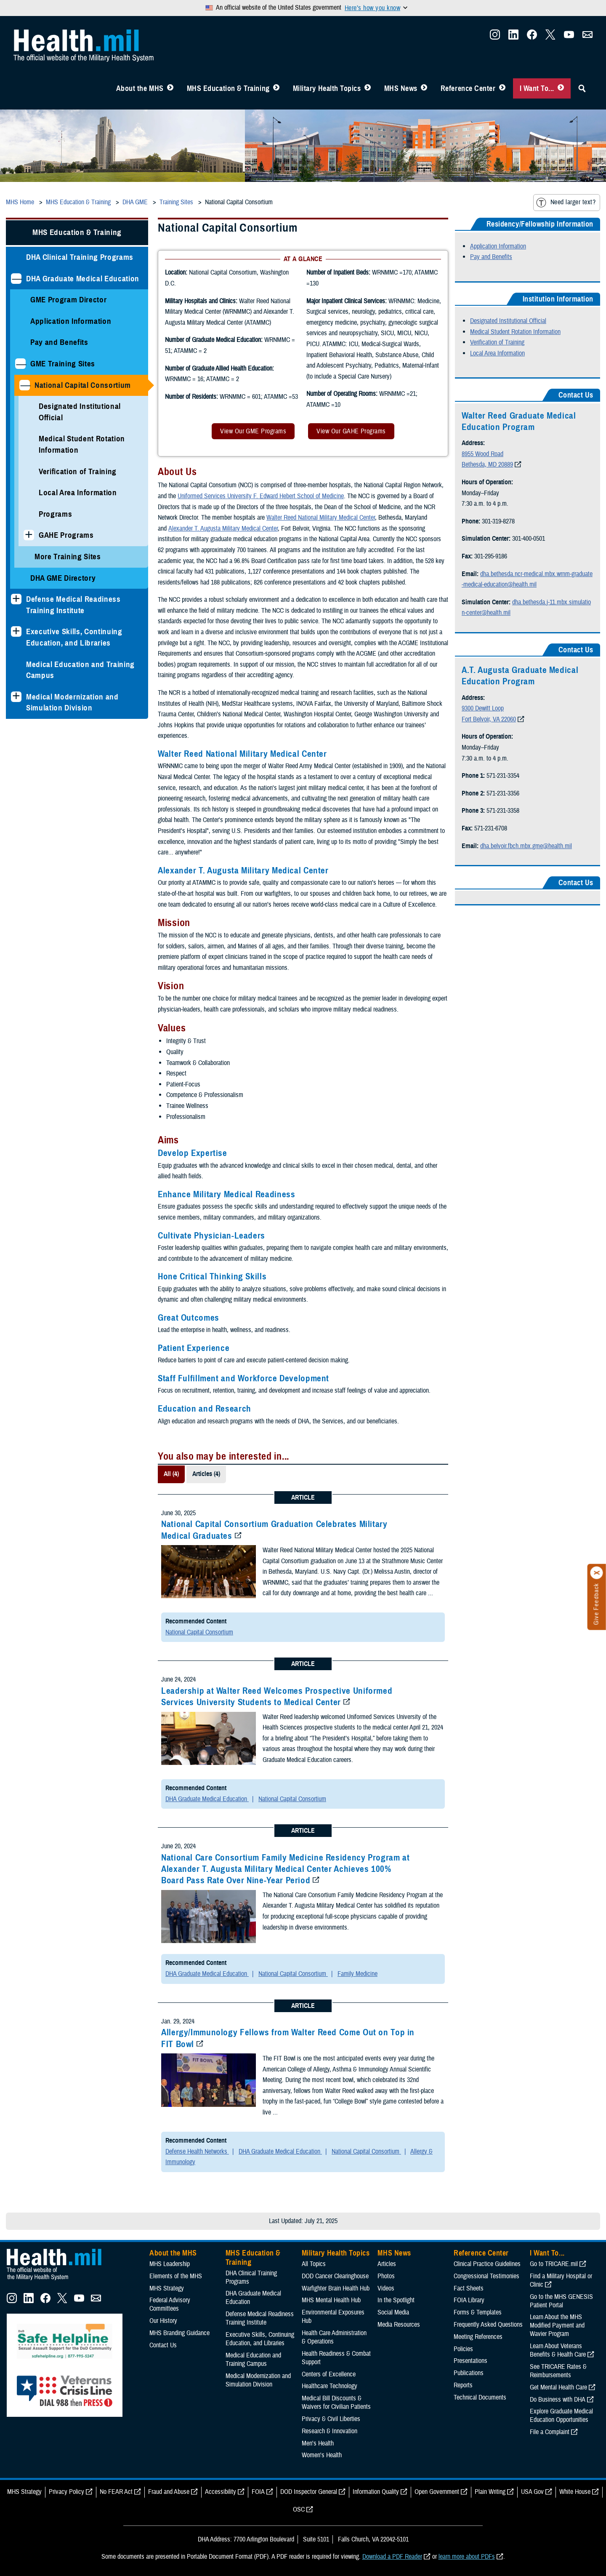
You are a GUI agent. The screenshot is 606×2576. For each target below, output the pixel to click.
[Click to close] (596, 1573)
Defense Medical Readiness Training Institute (73, 604)
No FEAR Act (116, 2492)
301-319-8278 (498, 521)
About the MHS (140, 88)
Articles (386, 2264)
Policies (463, 2349)
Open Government (437, 2492)
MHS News (400, 88)
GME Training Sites (62, 363)
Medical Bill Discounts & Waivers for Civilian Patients (336, 2402)
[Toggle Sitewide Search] (582, 88)
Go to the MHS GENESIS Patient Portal (561, 2301)
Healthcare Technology (329, 2386)
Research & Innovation (329, 2431)
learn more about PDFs (467, 2556)
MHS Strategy (166, 2288)
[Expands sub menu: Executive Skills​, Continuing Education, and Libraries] (16, 631)
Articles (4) (206, 1474)
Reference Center (468, 88)
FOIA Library (469, 2300)
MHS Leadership (169, 2264)
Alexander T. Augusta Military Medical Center (223, 528)
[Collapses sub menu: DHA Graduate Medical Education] (16, 278)
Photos (386, 2276)
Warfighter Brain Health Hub (335, 2288)
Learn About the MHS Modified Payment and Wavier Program (557, 2325)
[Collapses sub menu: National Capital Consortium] (24, 385)
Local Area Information (78, 492)
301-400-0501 (528, 538)
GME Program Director (68, 299)
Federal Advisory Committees (169, 2304)
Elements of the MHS (175, 2276)
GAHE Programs (66, 535)
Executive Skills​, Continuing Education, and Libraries (74, 637)
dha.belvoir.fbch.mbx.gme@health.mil (526, 846)
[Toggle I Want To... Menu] (561, 88)
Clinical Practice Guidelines (487, 2264)
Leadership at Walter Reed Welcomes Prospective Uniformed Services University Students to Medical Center (276, 1696)
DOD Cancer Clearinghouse (335, 2276)
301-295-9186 (490, 556)
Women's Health (322, 2455)
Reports (463, 2385)
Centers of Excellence (329, 2374)
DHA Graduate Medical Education (82, 278)
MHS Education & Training (228, 88)
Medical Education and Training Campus (80, 670)
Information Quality (376, 2492)
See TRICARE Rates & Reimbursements (558, 2370)
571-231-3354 (502, 775)
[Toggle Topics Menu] (367, 88)
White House (574, 2492)
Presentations (470, 2361)
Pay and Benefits (59, 342)
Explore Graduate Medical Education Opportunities (561, 2415)
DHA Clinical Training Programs (79, 257)
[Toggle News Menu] (424, 88)
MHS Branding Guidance (179, 2333)
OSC (299, 2509)
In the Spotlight (396, 2300)
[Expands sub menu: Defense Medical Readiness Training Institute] (16, 599)
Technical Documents (480, 2397)
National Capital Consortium (83, 385)
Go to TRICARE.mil (554, 2264)
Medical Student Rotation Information (82, 444)
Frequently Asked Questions (488, 2324)
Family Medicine (357, 1974)
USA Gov (532, 2492)
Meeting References (478, 2337)
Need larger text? (565, 203)
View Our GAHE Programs (351, 431)
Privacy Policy (66, 2492)
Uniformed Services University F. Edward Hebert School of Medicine (261, 496)
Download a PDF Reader (392, 2556)
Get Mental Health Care (558, 2387)
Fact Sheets (469, 2288)
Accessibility (220, 2492)
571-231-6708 (490, 828)
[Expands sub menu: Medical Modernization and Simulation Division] (16, 696)
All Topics (314, 2264)
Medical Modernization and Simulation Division (72, 702)
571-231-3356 (502, 793)
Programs (55, 514)
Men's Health (318, 2443)
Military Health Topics (327, 88)
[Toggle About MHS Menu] (170, 88)
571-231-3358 (502, 810)
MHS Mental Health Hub (331, 2300)
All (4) (171, 1474)
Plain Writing (490, 2492)
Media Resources (398, 2324)
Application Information (70, 321)
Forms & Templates (478, 2312)
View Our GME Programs (253, 431)
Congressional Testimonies (486, 2276)
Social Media (393, 2312)
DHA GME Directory (63, 578)
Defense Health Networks (197, 2151)
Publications (469, 2373)
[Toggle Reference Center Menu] (502, 88)
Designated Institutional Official (80, 411)
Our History (163, 2321)
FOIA (258, 2492)
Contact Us (163, 2345)
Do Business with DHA (557, 2399)
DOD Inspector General (308, 2492)
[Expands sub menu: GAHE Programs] (29, 535)
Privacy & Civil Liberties (331, 2419)
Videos (385, 2288)
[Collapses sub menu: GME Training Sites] (20, 363)
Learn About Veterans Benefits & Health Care (558, 2350)
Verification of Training (78, 471)
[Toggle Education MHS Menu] (276, 88)
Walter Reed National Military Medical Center (320, 517)
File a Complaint (549, 2432)
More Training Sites (68, 556)
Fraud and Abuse (168, 2492)
